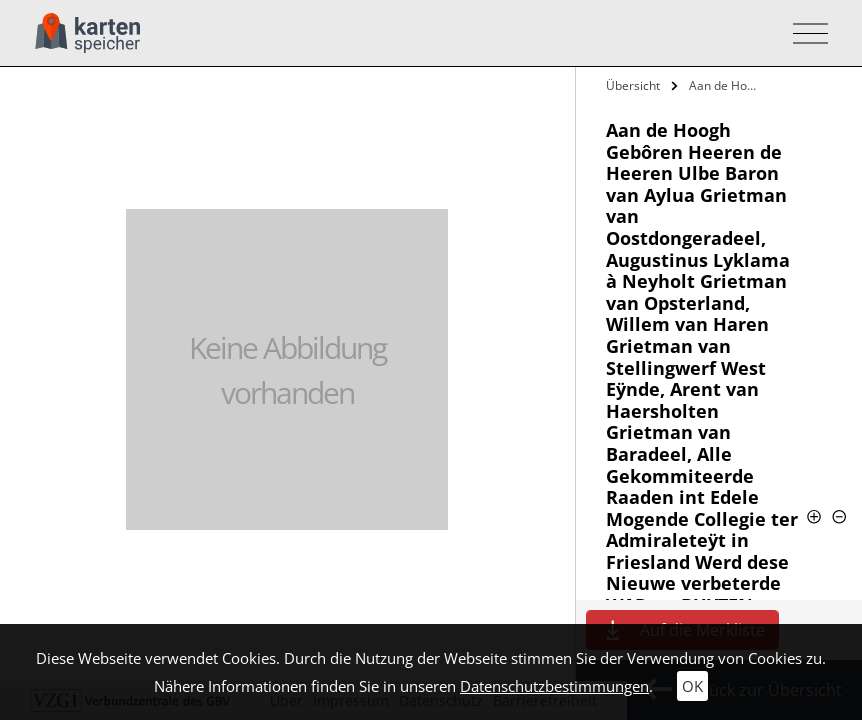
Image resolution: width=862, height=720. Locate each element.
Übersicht (633, 85)
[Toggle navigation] (804, 33)
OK (692, 686)
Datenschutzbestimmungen (554, 686)
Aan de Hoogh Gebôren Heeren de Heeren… (725, 85)
